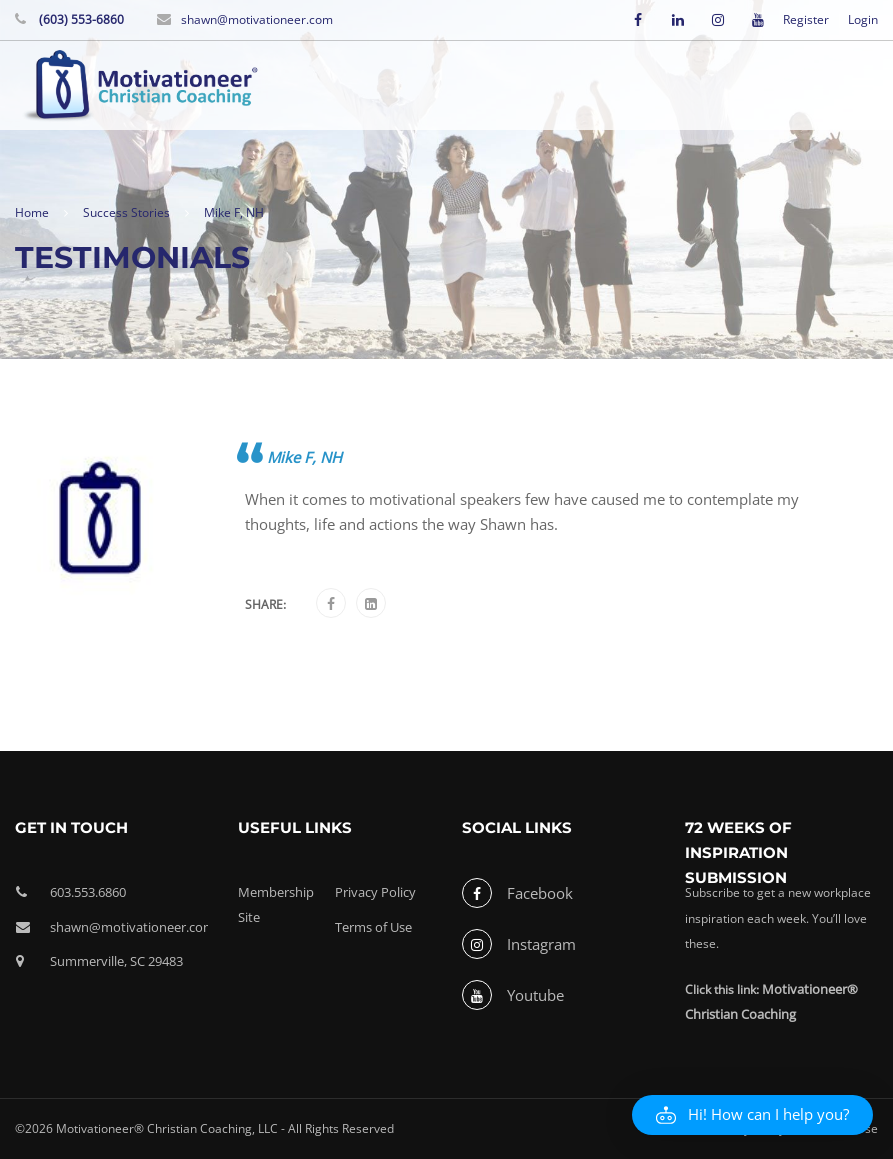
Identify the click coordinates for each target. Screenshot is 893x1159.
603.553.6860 (88, 892)
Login (863, 20)
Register (806, 20)
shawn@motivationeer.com (257, 19)
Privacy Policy (375, 892)
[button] (752, 1115)
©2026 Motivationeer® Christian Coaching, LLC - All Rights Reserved (204, 1128)
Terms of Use (373, 927)
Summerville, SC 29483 (116, 961)
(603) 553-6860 (80, 19)
